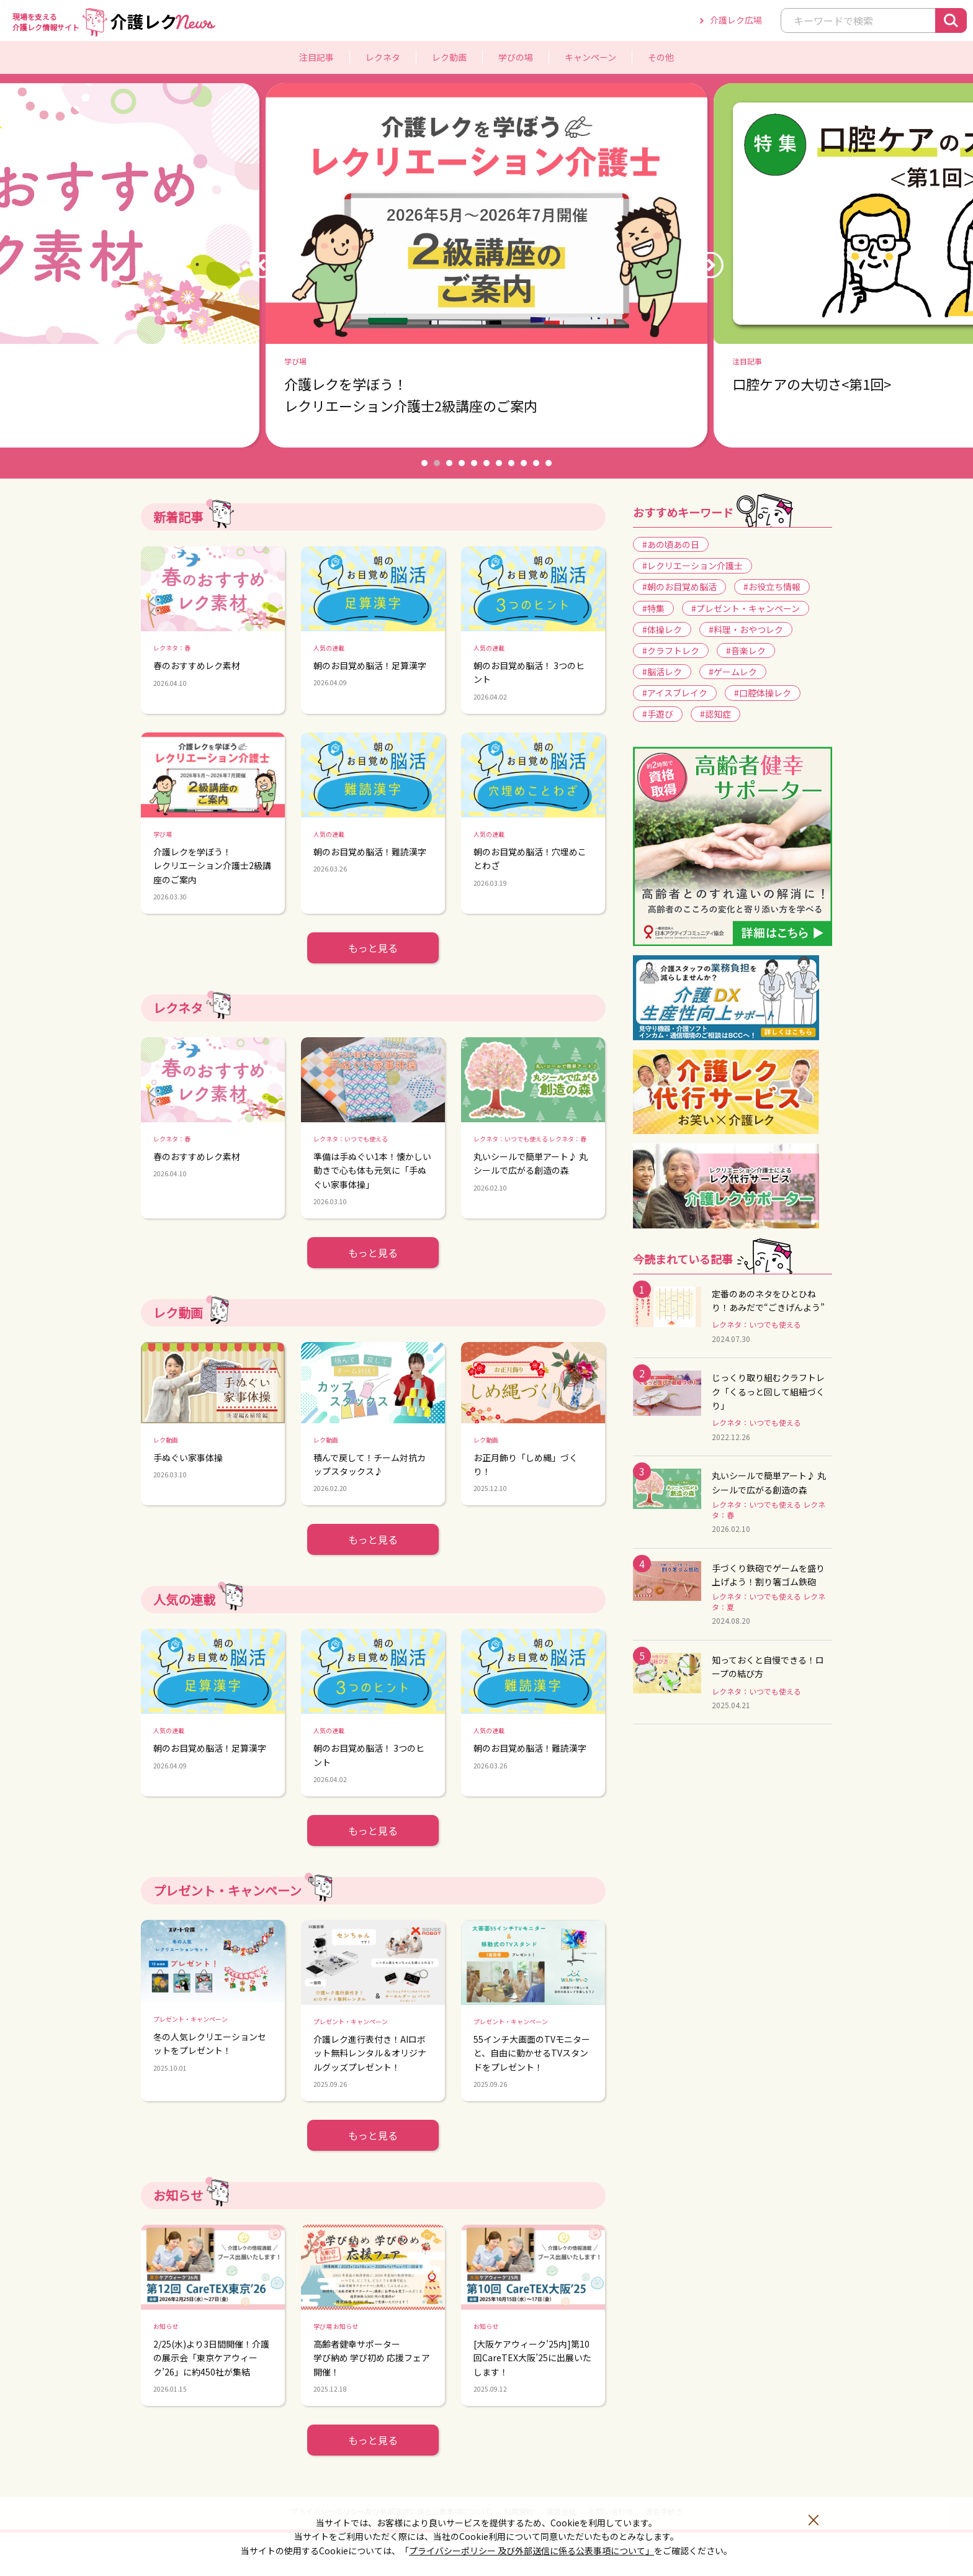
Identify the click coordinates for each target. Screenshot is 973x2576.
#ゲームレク (733, 671)
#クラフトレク (670, 650)
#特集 (653, 608)
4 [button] (462, 463)
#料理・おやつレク (746, 629)
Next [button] (710, 265)
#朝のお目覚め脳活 (679, 586)
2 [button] (437, 463)
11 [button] (548, 463)
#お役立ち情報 (771, 586)
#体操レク (662, 629)
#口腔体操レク (762, 693)
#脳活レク (662, 671)
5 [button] (474, 463)
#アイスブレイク (674, 693)
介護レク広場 (736, 20)
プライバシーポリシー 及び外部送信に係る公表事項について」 (531, 2550)
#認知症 (715, 714)
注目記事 (316, 57)
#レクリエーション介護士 (692, 565)
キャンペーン (590, 57)
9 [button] (524, 463)
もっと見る (373, 947)
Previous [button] (262, 265)
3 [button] (449, 463)
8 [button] (511, 463)
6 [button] (486, 463)
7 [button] (499, 463)
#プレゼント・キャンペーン (745, 608)
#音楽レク (746, 650)
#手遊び (657, 714)
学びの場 (515, 57)
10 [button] (536, 463)
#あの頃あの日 (670, 544)
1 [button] (424, 463)
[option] (486, 265)
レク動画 (449, 57)
